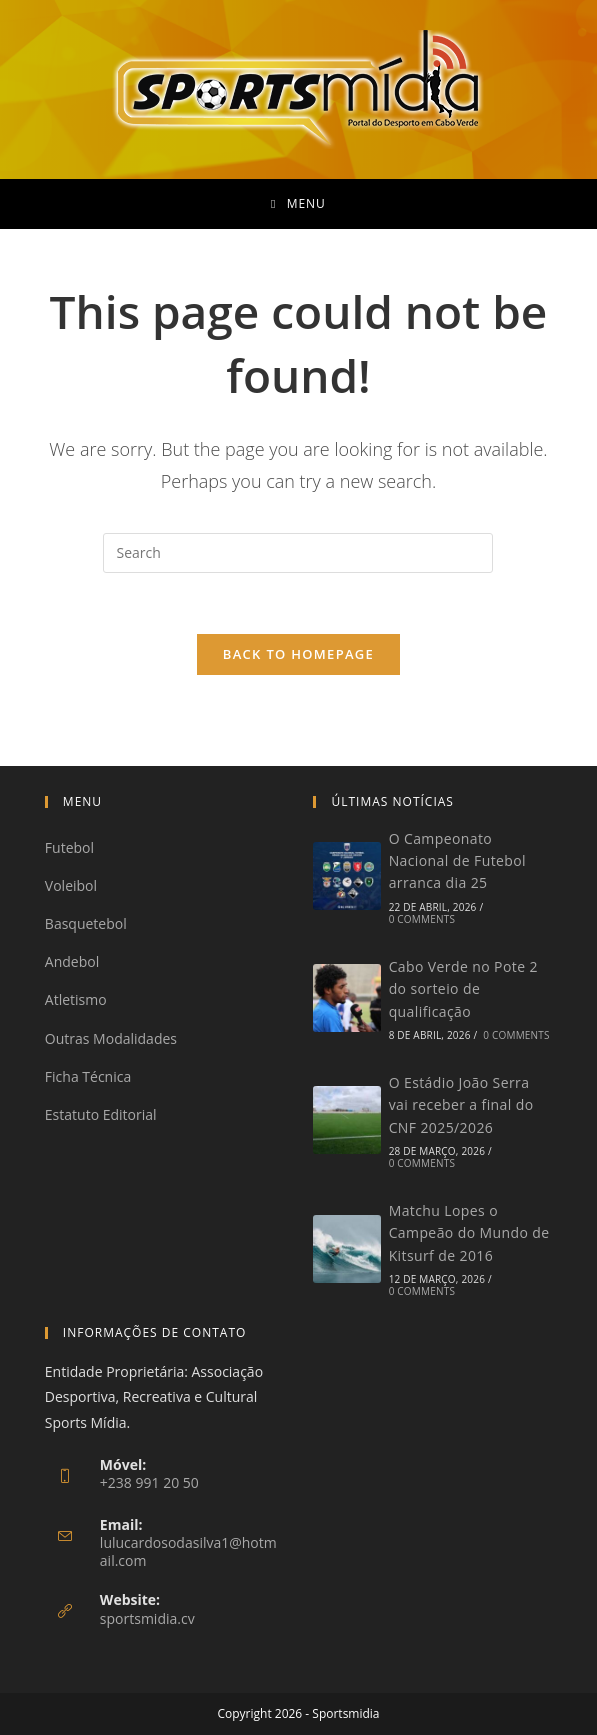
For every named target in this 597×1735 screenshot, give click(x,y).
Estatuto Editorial (101, 1114)
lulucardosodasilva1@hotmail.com (188, 1551)
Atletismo (76, 999)
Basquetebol (86, 923)
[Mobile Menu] (298, 204)
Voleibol (71, 885)
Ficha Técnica (88, 1076)
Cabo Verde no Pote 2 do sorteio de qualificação (463, 989)
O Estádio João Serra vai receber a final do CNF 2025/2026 (461, 1105)
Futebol (69, 847)
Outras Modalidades (111, 1038)
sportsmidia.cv (147, 1618)
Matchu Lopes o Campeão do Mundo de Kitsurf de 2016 (469, 1233)
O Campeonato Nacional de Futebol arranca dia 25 (457, 861)
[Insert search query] (298, 553)
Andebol (72, 961)
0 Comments (422, 919)
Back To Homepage (298, 654)
